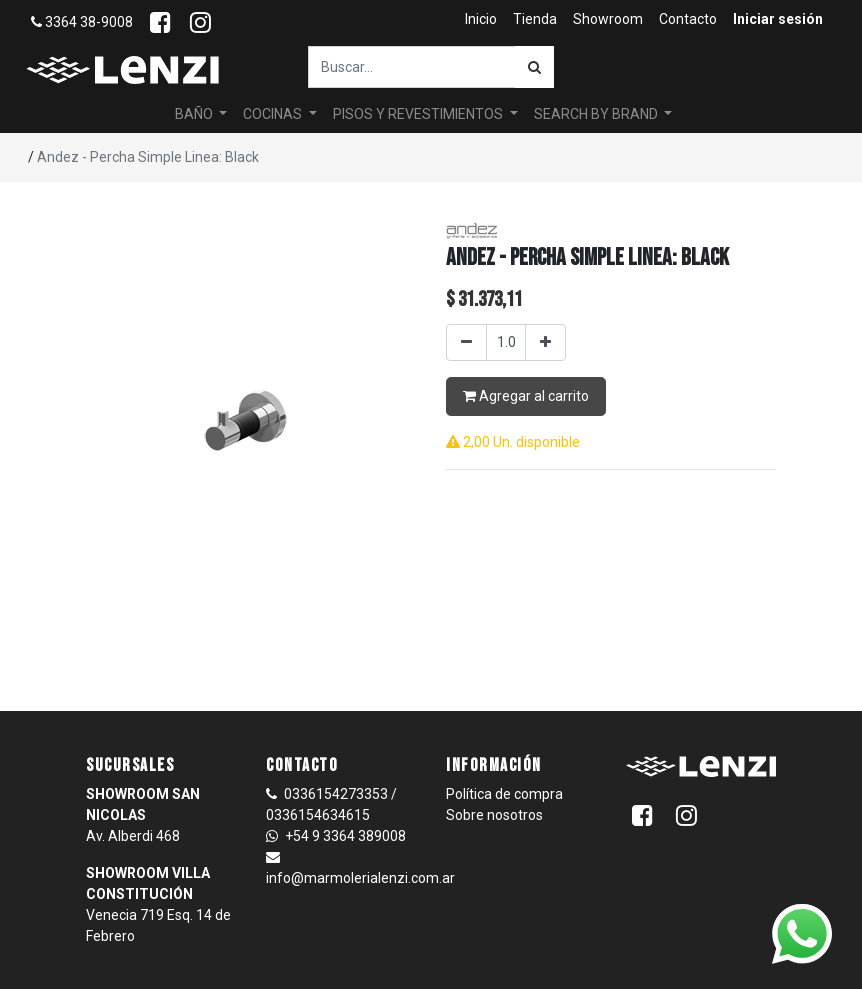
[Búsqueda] (534, 67)
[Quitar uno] (466, 342)
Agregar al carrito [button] (526, 396)
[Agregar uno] (545, 342)
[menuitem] (481, 19)
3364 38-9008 (82, 22)
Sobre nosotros (494, 815)
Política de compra (504, 794)
